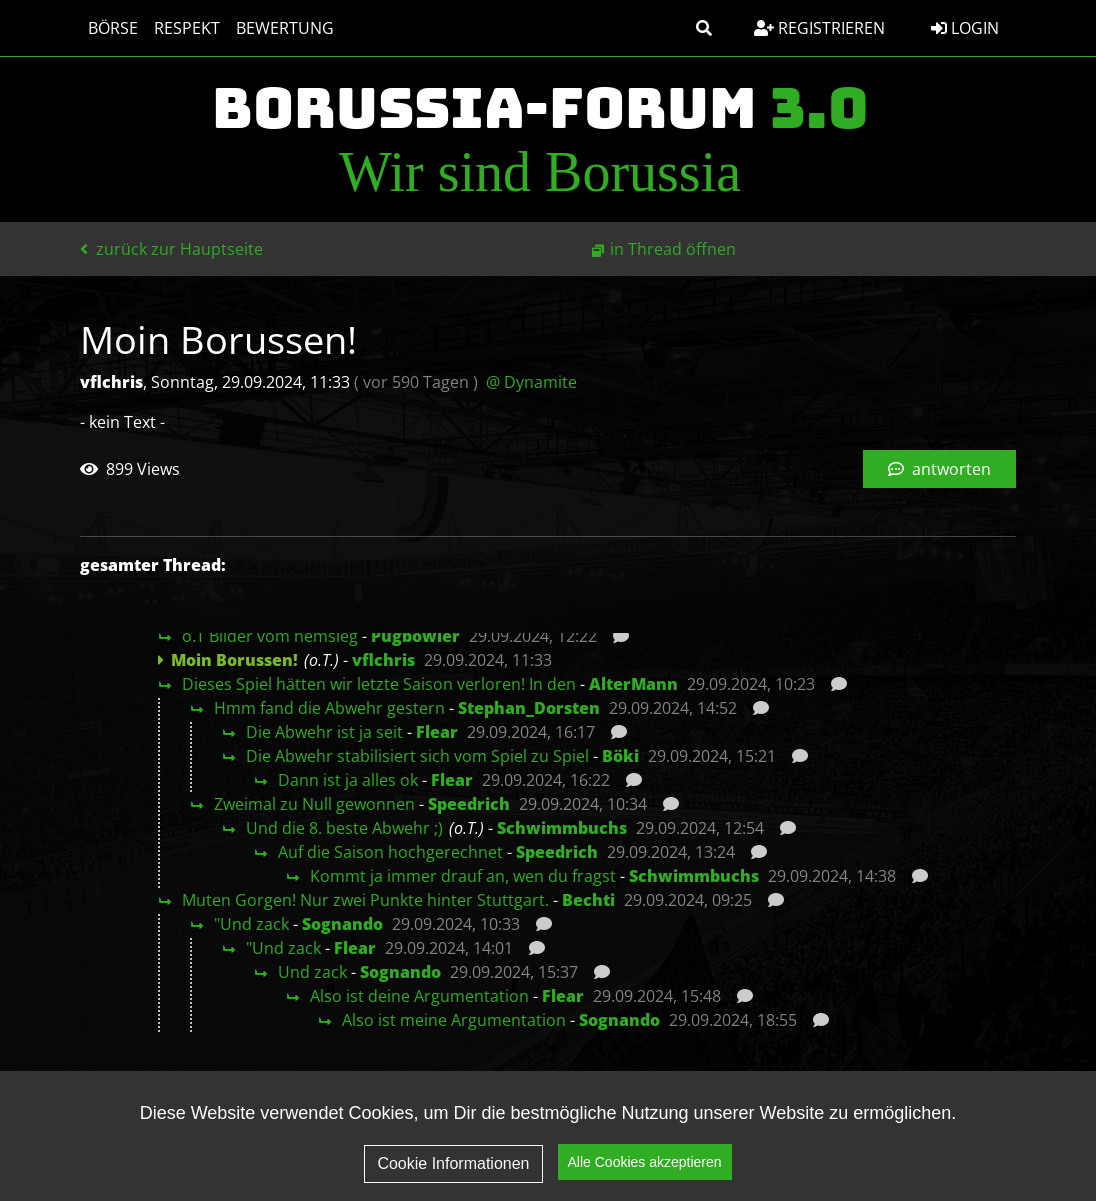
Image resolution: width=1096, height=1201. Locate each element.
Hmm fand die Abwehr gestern (329, 708)
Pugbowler (415, 636)
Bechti (588, 900)
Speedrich (469, 804)
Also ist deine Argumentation (419, 996)
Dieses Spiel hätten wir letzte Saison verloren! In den (379, 684)
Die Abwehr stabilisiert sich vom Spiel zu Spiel (417, 756)
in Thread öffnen (673, 249)
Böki (620, 756)
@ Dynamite (531, 382)
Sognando (342, 924)
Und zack (312, 972)
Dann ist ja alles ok (348, 780)
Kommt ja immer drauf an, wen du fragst (463, 876)
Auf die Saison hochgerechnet (390, 852)
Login (965, 28)
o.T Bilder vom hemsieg (270, 636)
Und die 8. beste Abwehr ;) (344, 828)
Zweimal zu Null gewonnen (314, 804)
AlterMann (633, 684)
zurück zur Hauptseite (171, 249)
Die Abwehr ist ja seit (324, 732)
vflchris (383, 660)
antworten (939, 469)
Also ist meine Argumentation (454, 1020)
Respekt (187, 28)
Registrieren (819, 28)
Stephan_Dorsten (529, 708)
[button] (704, 28)
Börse (113, 28)
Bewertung (285, 28)
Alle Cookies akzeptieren (645, 1163)
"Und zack (251, 924)
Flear (437, 732)
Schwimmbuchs (562, 828)
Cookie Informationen (453, 1163)
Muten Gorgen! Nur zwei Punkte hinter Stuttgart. (365, 900)
